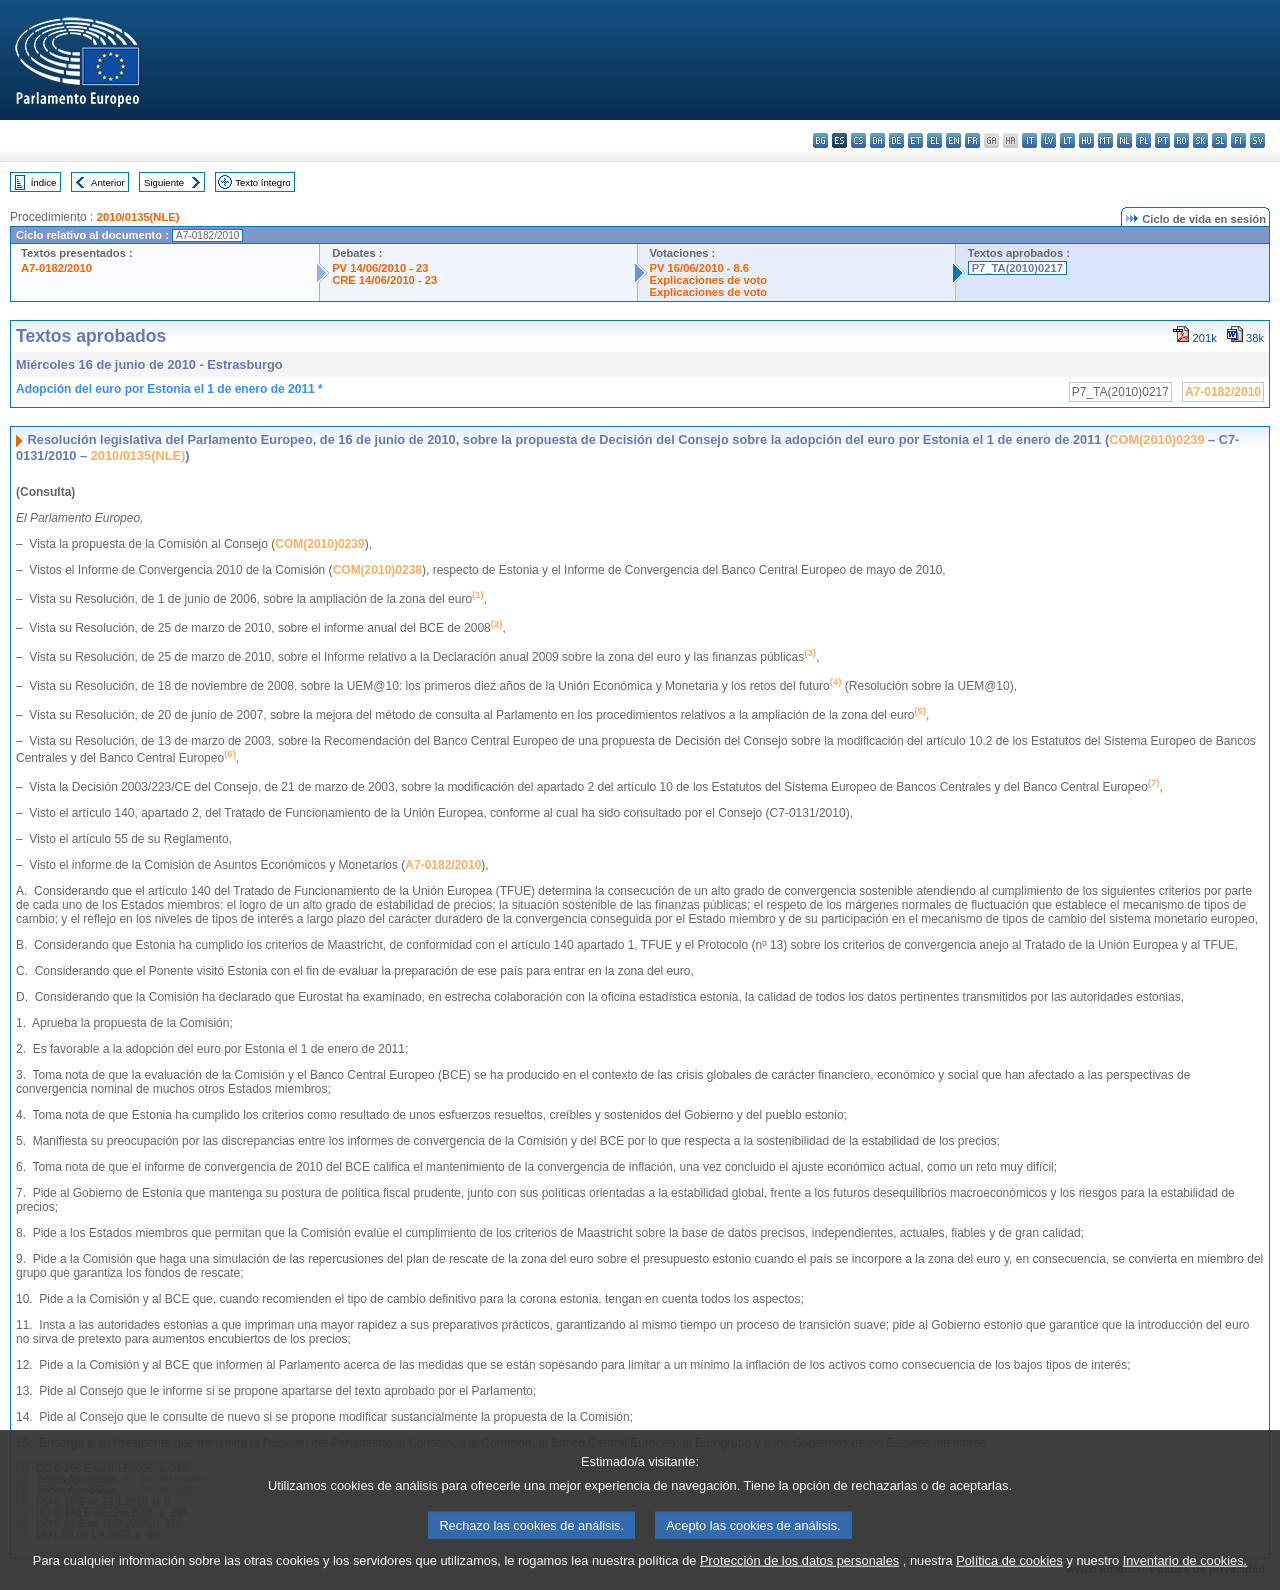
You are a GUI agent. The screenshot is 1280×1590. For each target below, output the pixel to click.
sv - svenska (1257, 140)
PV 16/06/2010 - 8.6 (700, 268)
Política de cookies (1009, 1575)
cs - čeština (858, 140)
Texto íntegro (262, 182)
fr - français (972, 140)
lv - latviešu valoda (1048, 140)
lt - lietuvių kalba (1067, 140)
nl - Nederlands (1124, 140)
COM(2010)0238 (377, 570)
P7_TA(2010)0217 (1017, 268)
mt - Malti (1105, 140)
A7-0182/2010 (56, 268)
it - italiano (1029, 140)
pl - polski (1143, 140)
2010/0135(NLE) (138, 217)
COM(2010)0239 (1156, 439)
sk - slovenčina (1200, 140)
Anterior (108, 182)
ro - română (1181, 140)
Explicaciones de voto (709, 280)
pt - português (1162, 140)
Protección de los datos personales (799, 1575)
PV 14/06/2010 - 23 (380, 268)
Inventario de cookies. (1185, 1575)
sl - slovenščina (1219, 140)
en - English (953, 140)
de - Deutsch (896, 140)
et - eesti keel (915, 140)
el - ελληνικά (934, 140)
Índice (44, 182)
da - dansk (877, 140)
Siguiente (164, 182)
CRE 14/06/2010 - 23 (384, 280)
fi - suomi (1238, 140)
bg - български (820, 140)
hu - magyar (1086, 140)
